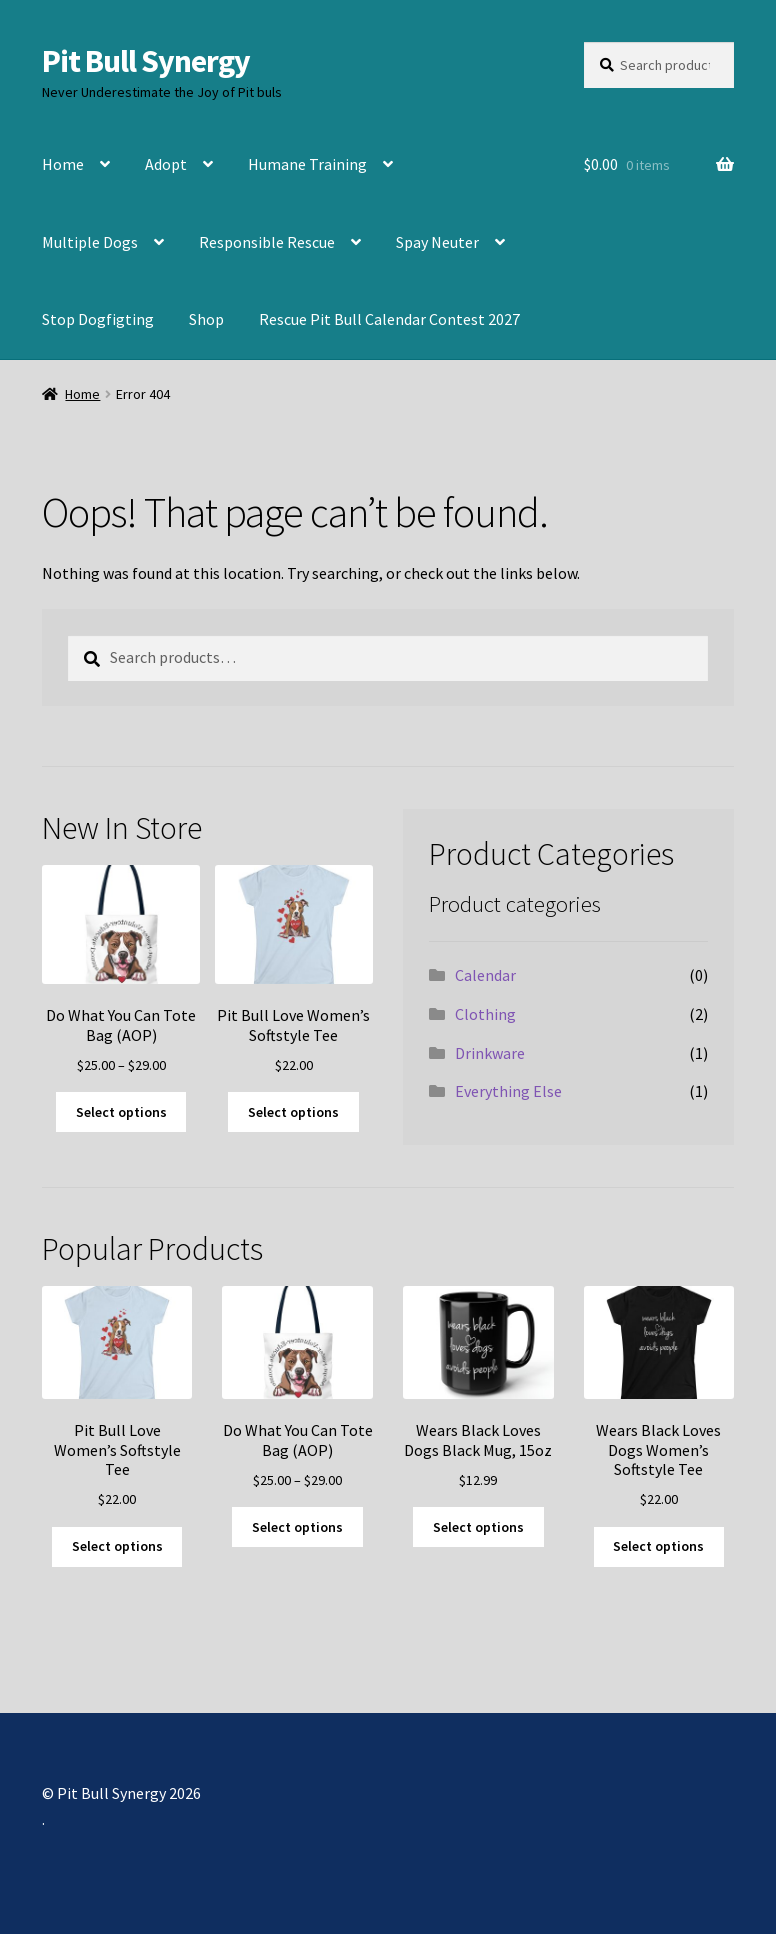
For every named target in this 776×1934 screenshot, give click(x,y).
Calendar (485, 975)
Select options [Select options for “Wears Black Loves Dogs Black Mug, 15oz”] (478, 1527)
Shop (206, 319)
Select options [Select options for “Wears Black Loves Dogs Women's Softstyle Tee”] (658, 1546)
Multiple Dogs (90, 242)
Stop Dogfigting (98, 319)
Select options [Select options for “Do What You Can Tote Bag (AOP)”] (121, 1112)
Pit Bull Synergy (146, 61)
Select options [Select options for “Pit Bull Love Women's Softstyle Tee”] (293, 1112)
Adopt (166, 164)
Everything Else (508, 1091)
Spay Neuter (437, 242)
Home (63, 164)
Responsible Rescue (267, 242)
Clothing (485, 1014)
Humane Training (307, 164)
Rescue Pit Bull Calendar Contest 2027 (389, 319)
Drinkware (490, 1053)
